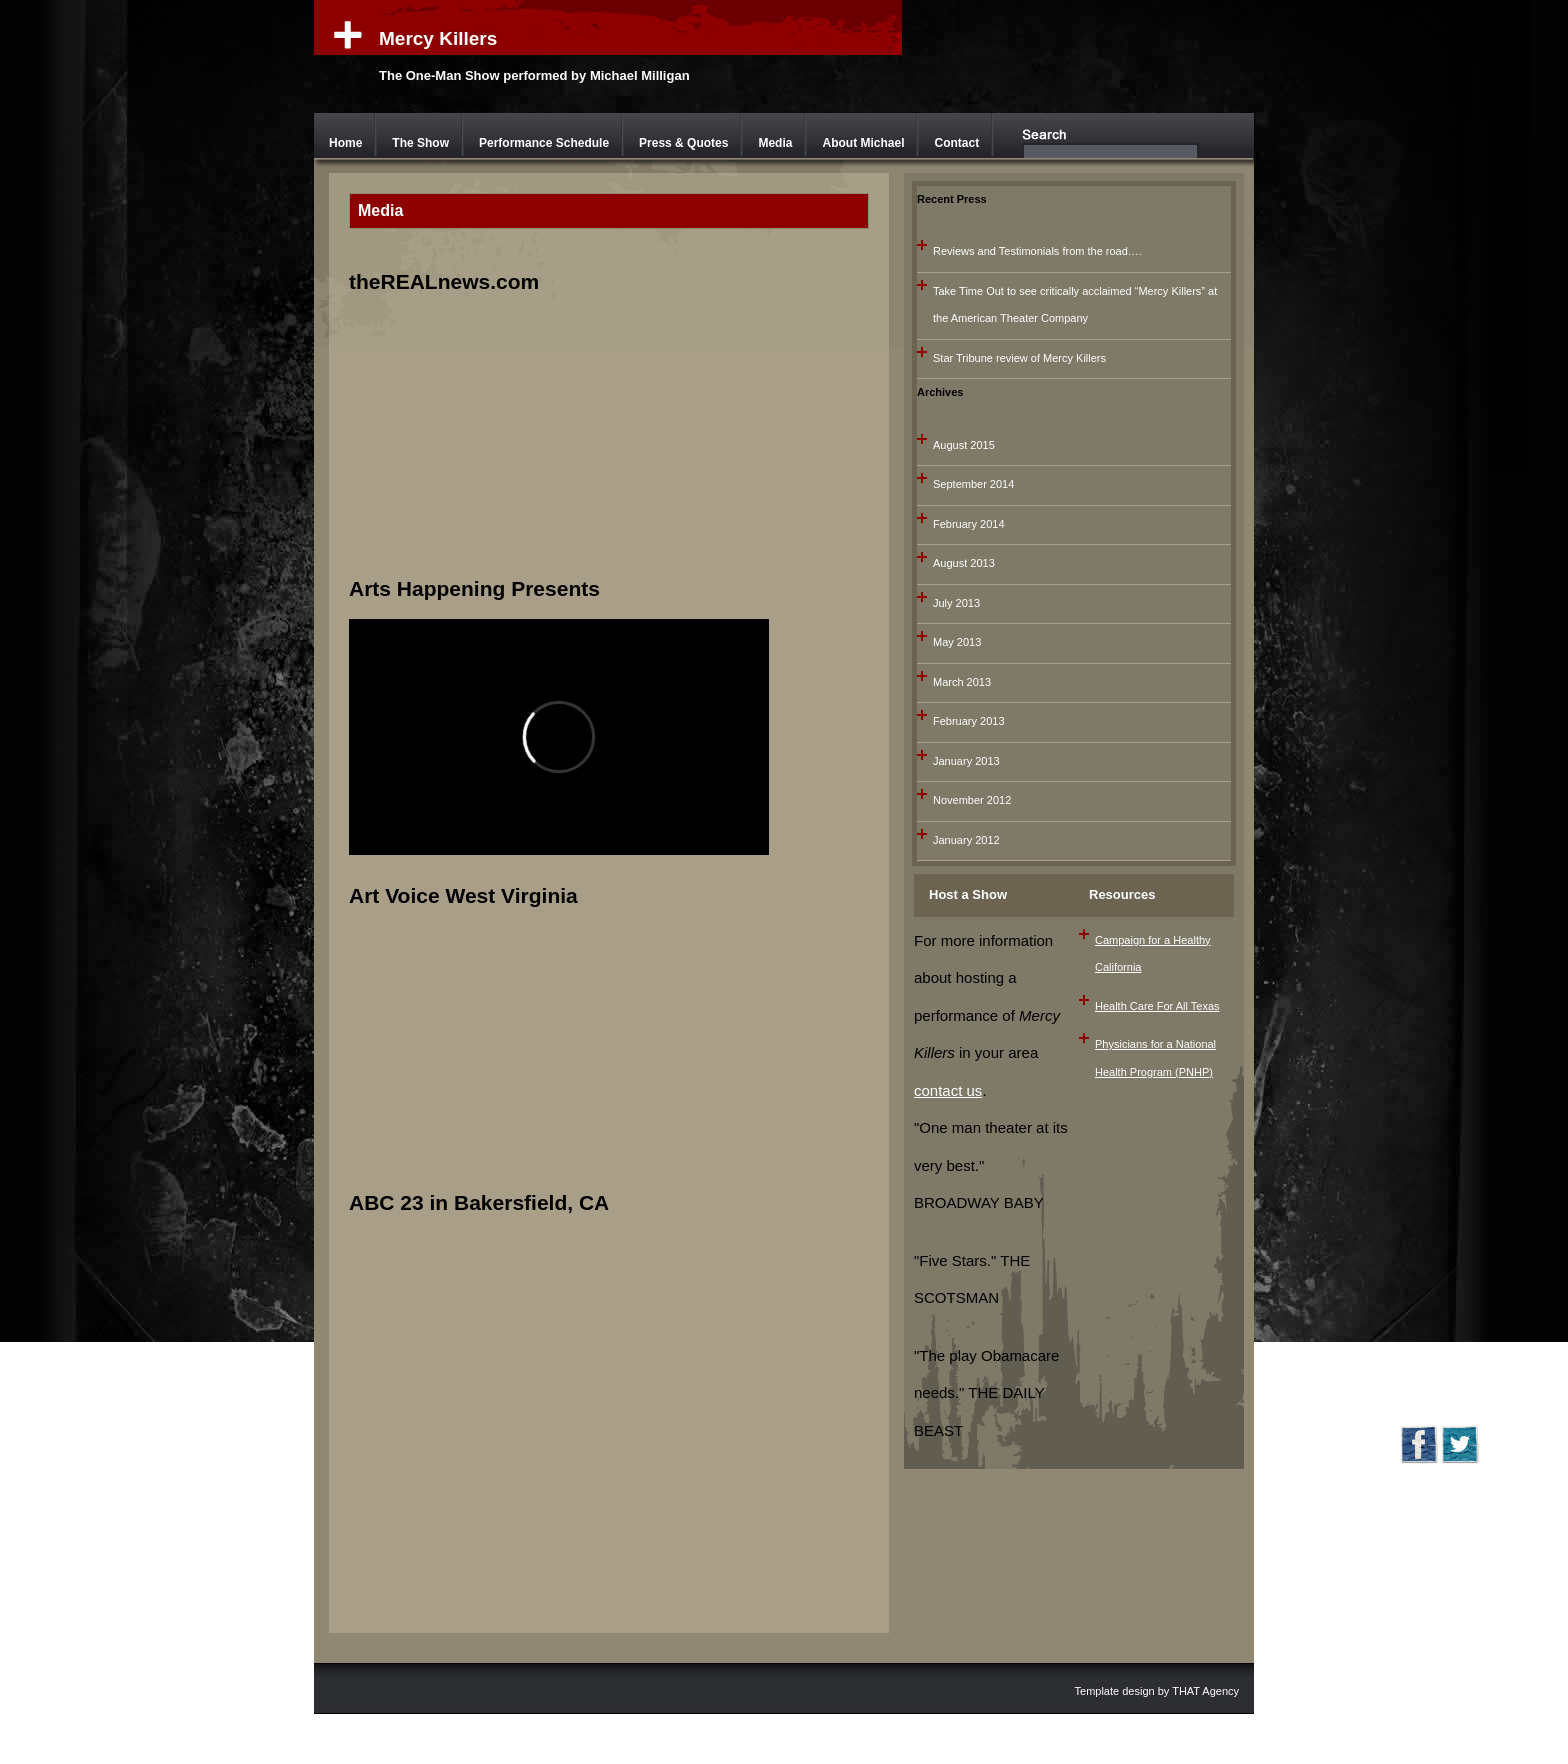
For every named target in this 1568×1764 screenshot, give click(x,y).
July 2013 (956, 603)
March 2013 (962, 682)
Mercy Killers (438, 38)
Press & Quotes (683, 143)
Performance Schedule (544, 143)
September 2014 (973, 484)
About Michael (863, 143)
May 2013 (957, 642)
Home (345, 143)
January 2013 (966, 761)
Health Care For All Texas (1157, 1006)
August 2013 (964, 563)
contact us (948, 1090)
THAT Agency (1205, 1691)
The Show (420, 143)
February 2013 (969, 721)
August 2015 (964, 445)
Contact (956, 143)
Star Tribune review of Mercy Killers (1019, 358)
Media (775, 143)
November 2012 (972, 800)
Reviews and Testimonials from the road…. (1037, 251)
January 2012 (966, 840)
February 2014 (969, 524)
